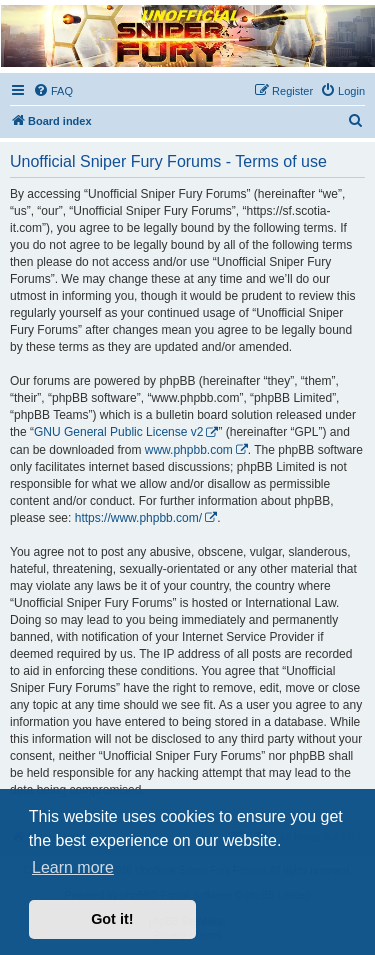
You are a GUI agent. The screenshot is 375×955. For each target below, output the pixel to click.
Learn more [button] (73, 867)
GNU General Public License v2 (118, 432)
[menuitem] (53, 91)
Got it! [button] (112, 919)
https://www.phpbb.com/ (138, 518)
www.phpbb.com (189, 450)
